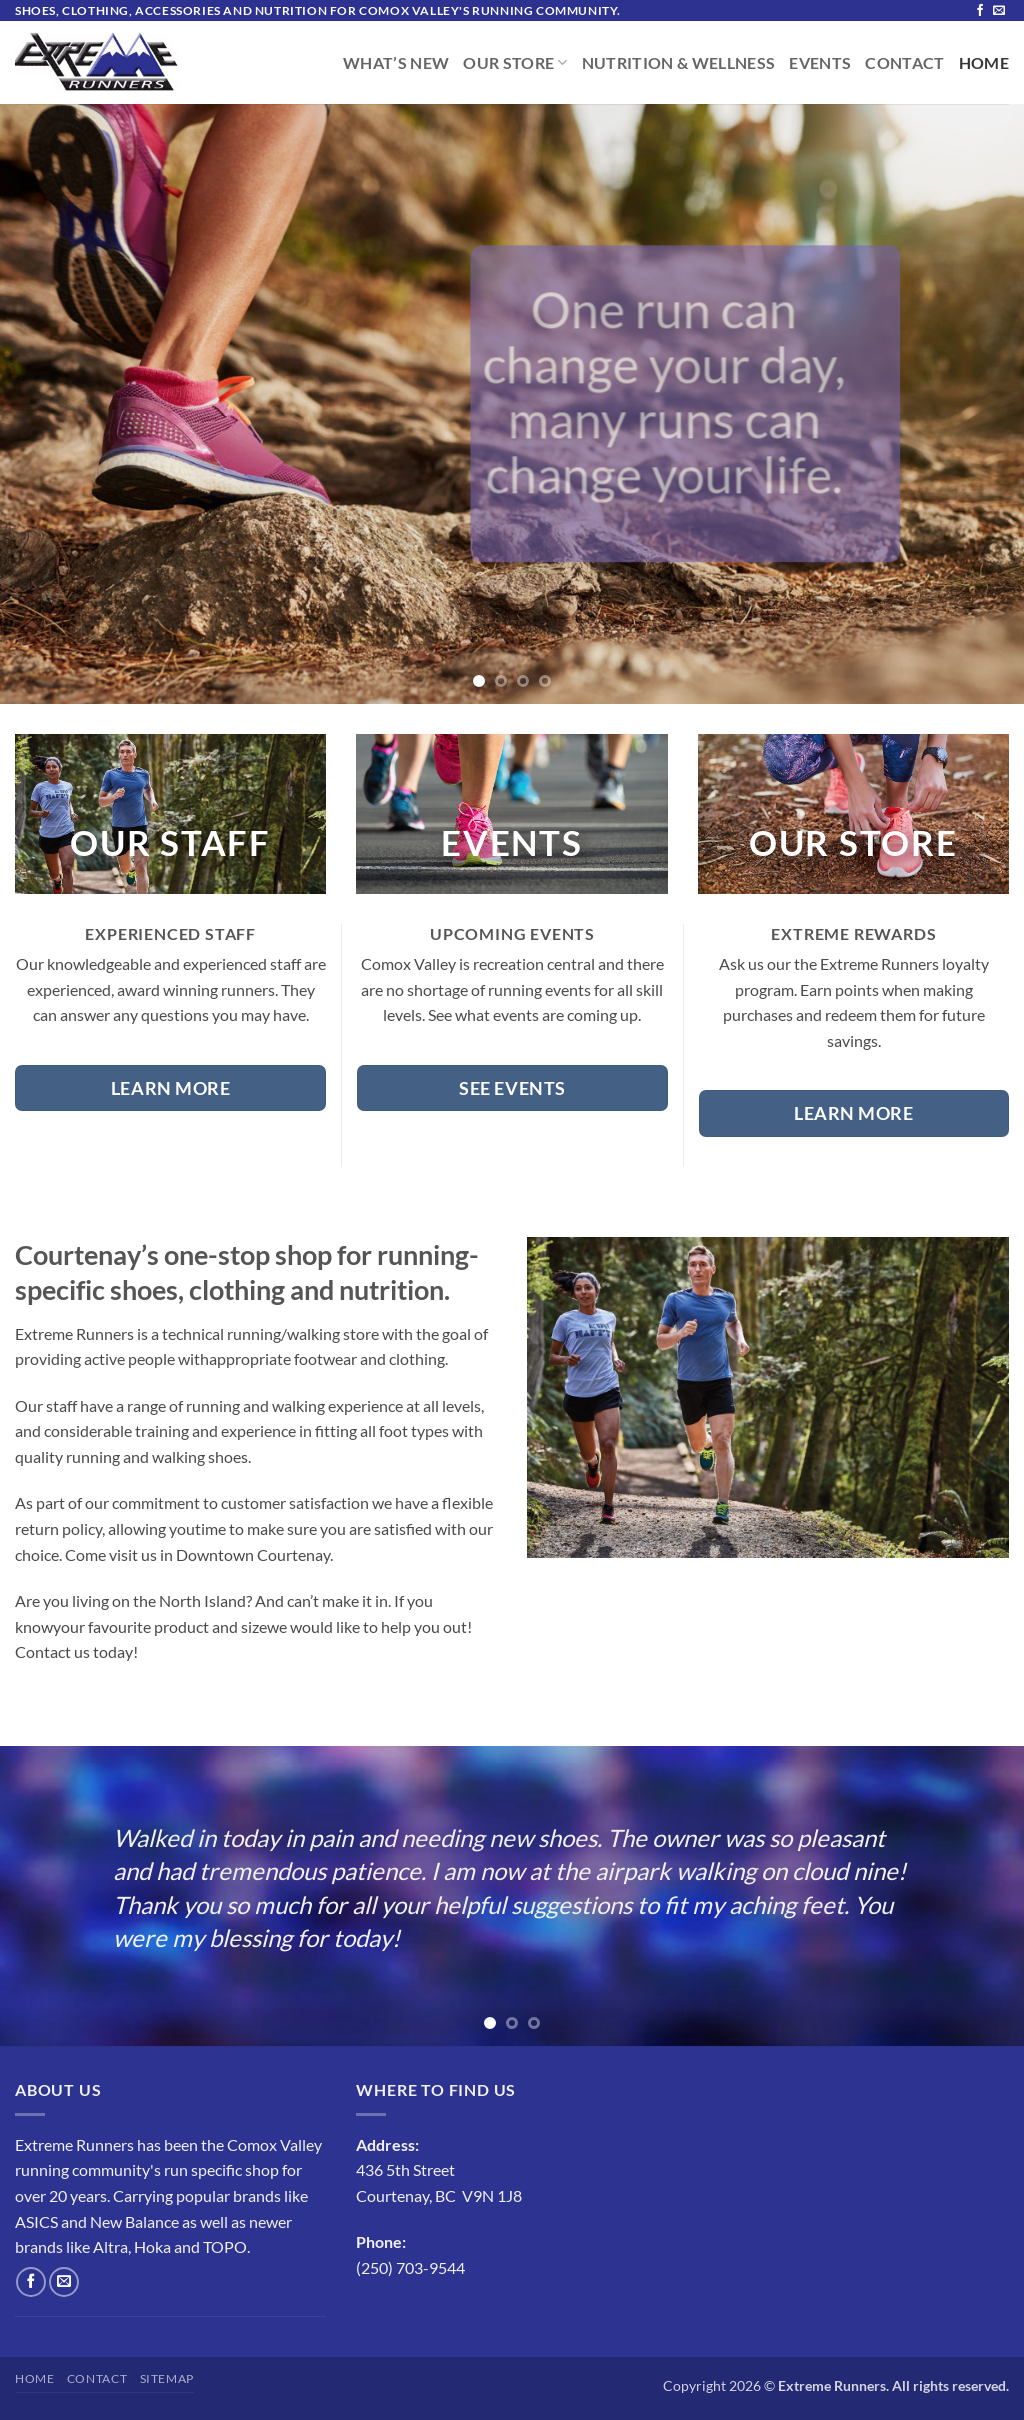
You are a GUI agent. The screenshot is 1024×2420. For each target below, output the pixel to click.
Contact (904, 63)
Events (820, 63)
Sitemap (167, 2378)
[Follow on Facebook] (980, 11)
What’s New (396, 63)
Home (984, 63)
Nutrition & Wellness (679, 63)
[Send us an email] (999, 11)
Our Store (515, 63)
